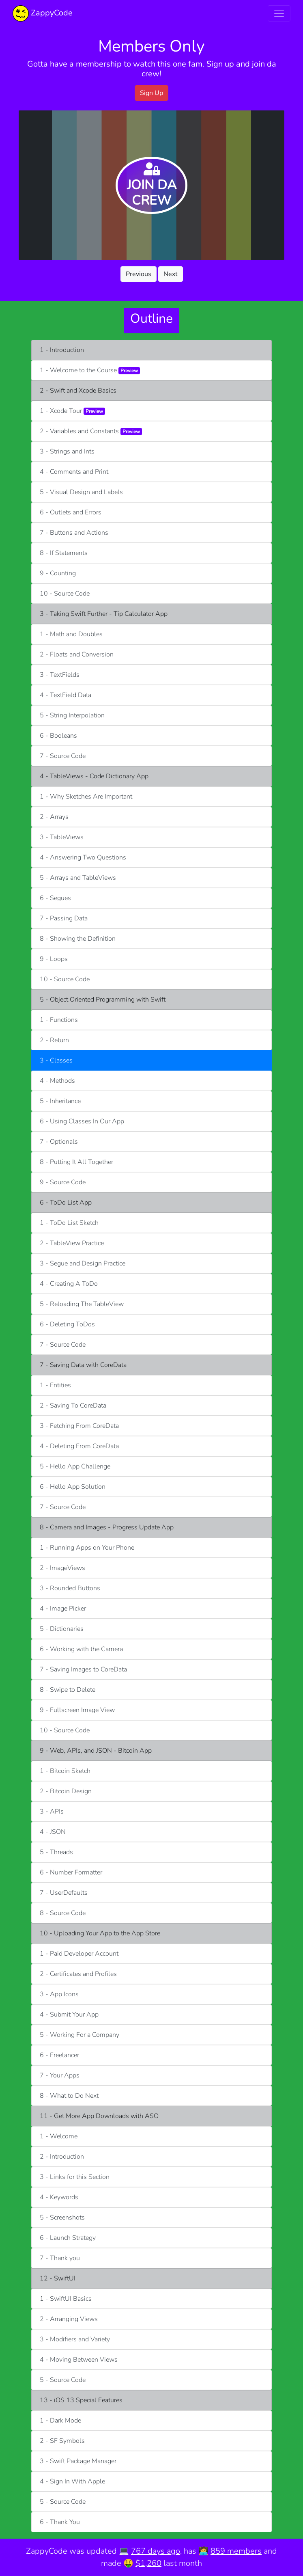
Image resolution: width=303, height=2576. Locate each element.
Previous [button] (138, 274)
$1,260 (148, 2563)
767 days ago (155, 2551)
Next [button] (170, 274)
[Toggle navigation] (279, 13)
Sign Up (151, 93)
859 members (236, 2551)
